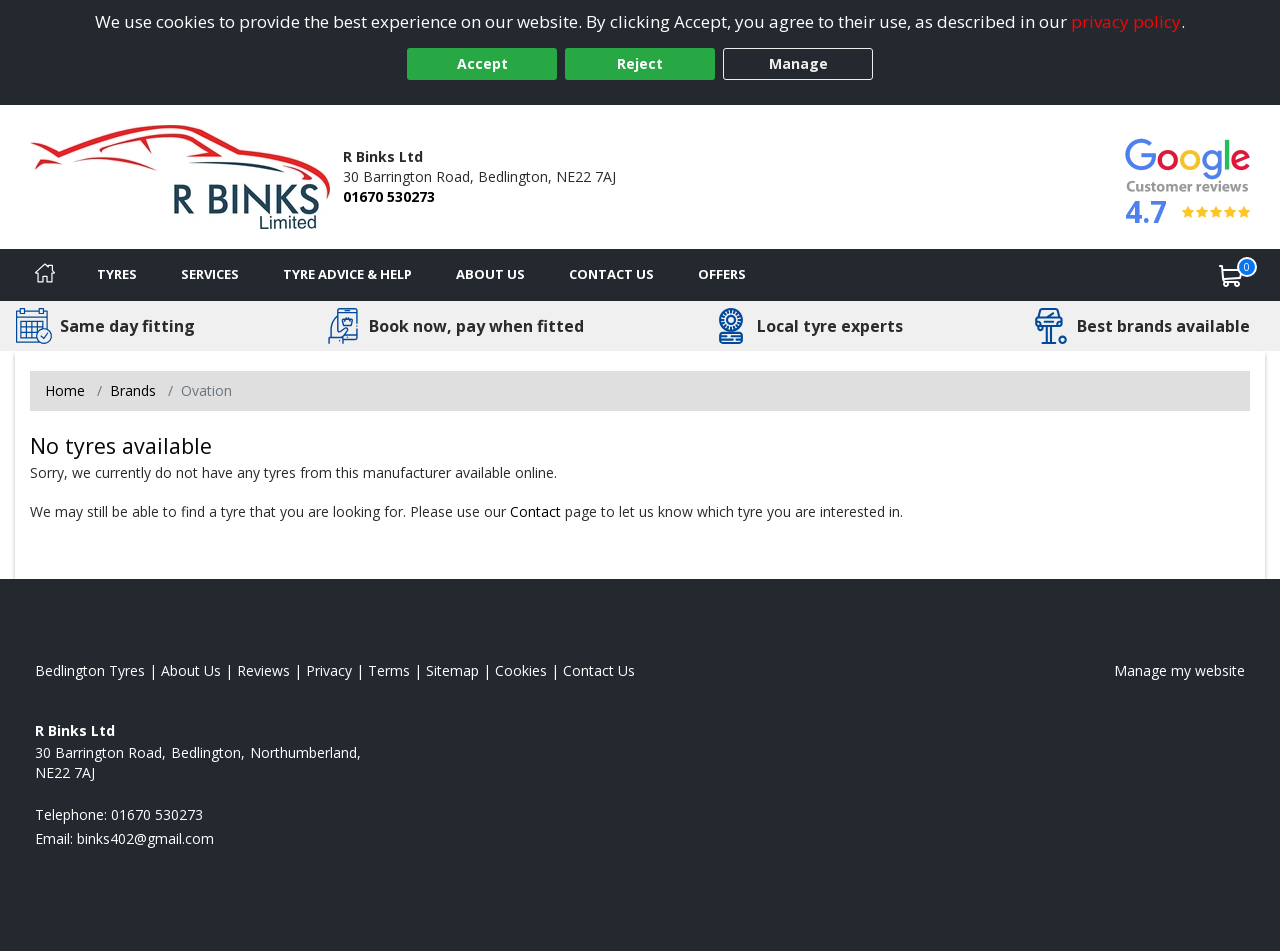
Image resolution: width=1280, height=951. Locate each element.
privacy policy (1126, 21)
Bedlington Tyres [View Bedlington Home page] (90, 670)
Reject (640, 63)
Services (210, 274)
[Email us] (145, 838)
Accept (482, 63)
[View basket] (1231, 275)
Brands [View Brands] (133, 390)
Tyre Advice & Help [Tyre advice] (347, 274)
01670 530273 (389, 196)
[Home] (45, 275)
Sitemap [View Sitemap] (452, 670)
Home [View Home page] (65, 390)
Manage (798, 63)
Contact (535, 511)
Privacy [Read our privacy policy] (329, 670)
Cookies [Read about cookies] (521, 670)
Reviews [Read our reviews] (263, 670)
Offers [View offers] (722, 274)
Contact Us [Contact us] (611, 274)
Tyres (117, 274)
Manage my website (1179, 670)
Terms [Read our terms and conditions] (389, 670)
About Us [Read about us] (191, 670)
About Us (490, 274)
